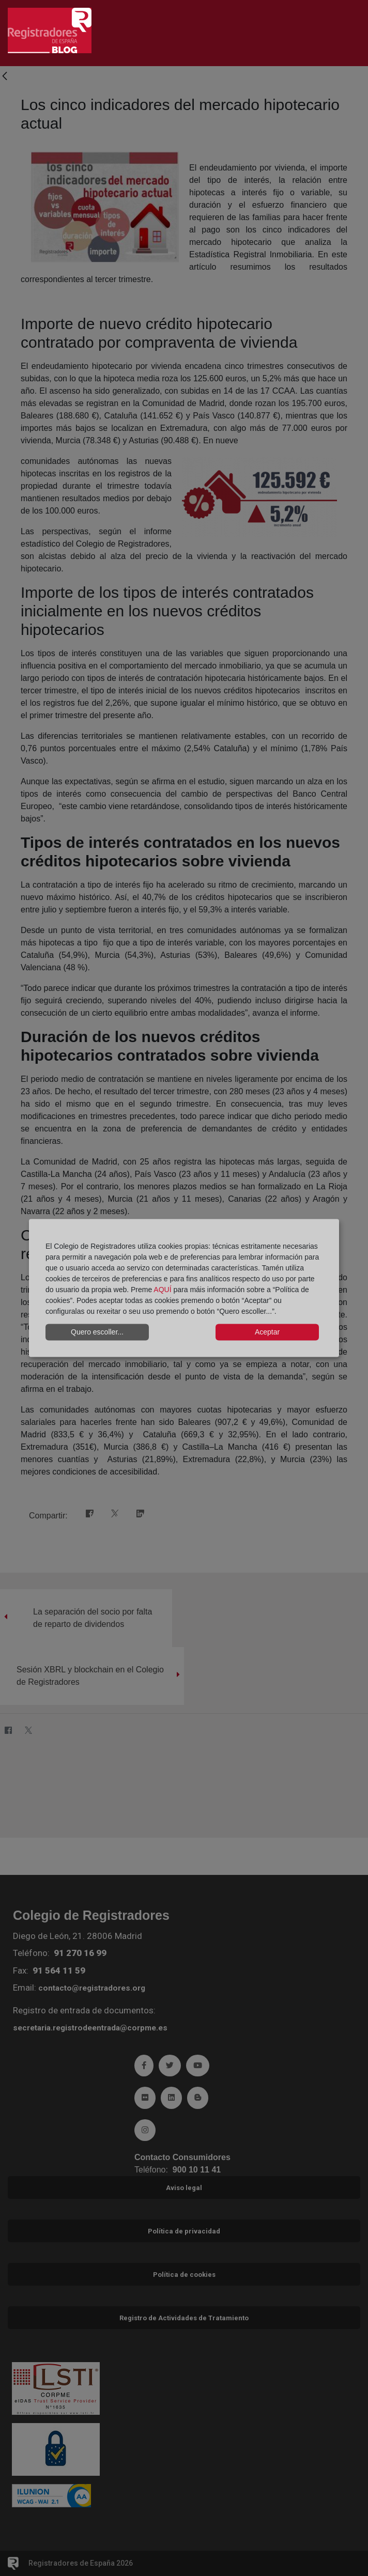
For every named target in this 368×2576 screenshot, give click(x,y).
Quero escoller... (97, 1332)
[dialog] (184, 1288)
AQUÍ (162, 1289)
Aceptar (267, 1332)
